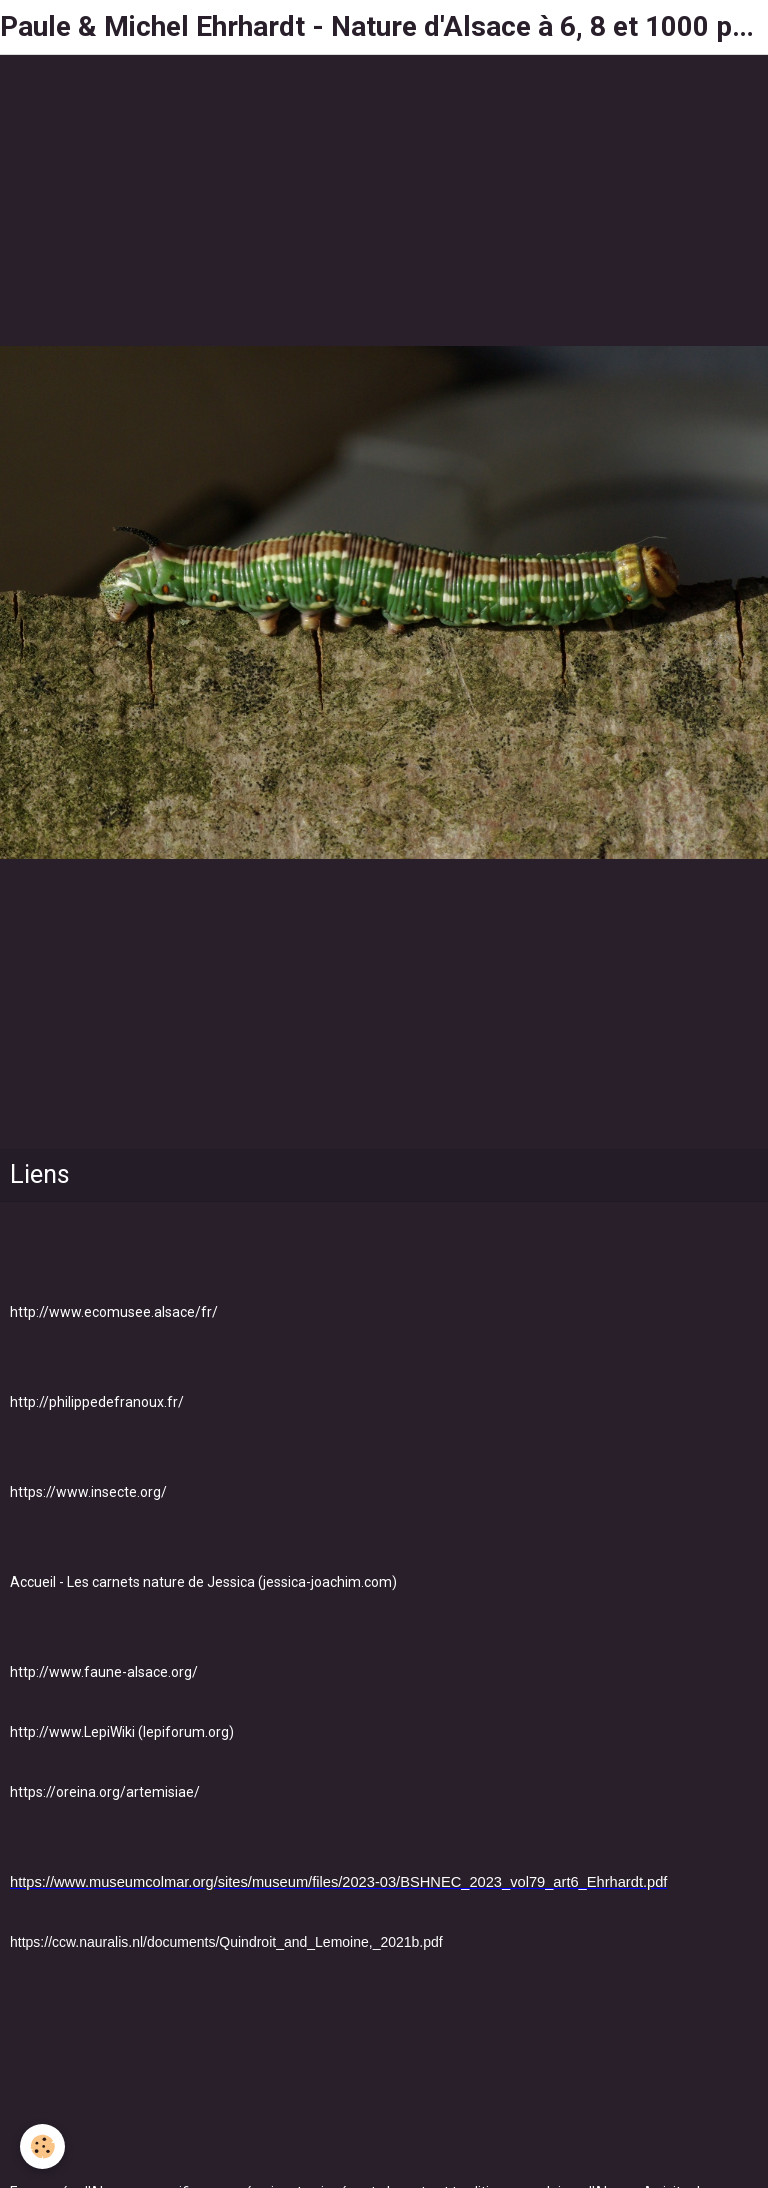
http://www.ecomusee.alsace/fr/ (114, 1312)
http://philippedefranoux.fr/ (97, 1402)
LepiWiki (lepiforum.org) (159, 1732)
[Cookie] (42, 2146)
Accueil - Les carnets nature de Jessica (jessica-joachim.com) (203, 1582)
